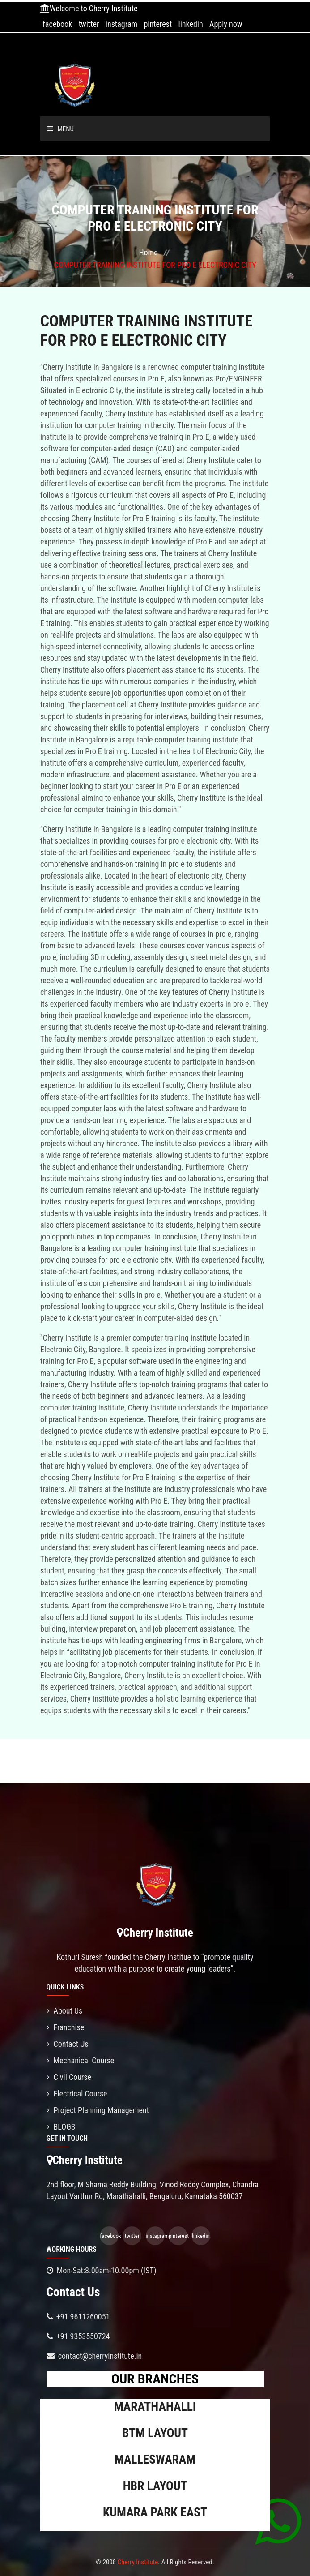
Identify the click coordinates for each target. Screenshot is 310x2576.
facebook (57, 24)
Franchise (66, 2027)
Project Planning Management (98, 2110)
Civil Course (69, 2077)
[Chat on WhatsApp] (278, 2521)
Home (148, 252)
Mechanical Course (81, 2060)
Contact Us (68, 2044)
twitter (89, 24)
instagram (121, 24)
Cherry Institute (138, 2562)
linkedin (190, 24)
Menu (60, 129)
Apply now (225, 24)
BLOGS (61, 2126)
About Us (65, 2010)
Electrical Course (77, 2093)
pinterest (158, 24)
